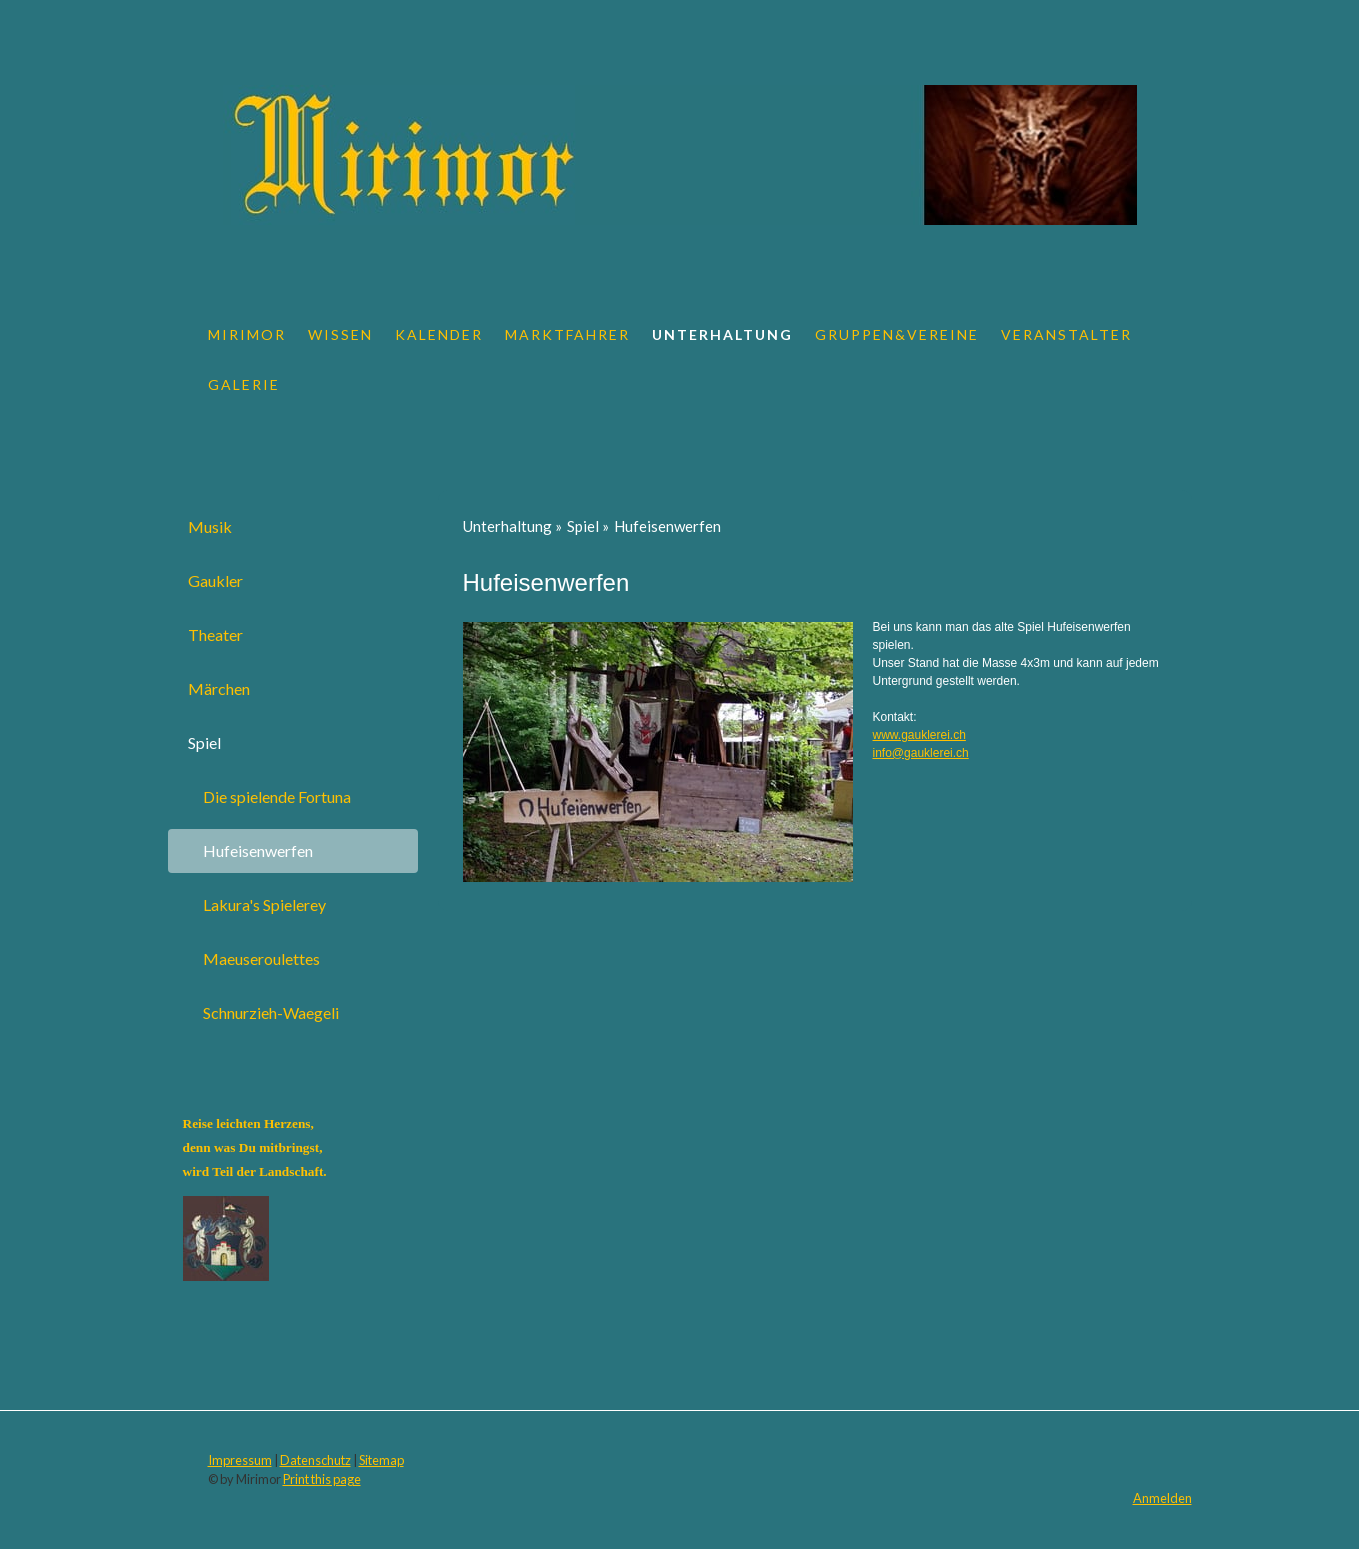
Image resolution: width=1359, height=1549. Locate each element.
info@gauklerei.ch (921, 753)
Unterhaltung (722, 334)
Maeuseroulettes (261, 958)
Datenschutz (315, 1460)
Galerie (244, 384)
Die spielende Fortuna (277, 796)
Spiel (204, 742)
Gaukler (215, 580)
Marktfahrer (567, 334)
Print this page (322, 1479)
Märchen (219, 688)
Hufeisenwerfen (258, 850)
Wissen (340, 334)
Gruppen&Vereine (897, 334)
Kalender (439, 334)
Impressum (240, 1460)
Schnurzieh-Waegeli (271, 1012)
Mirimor (247, 334)
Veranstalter (1066, 334)
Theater (215, 634)
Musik (210, 526)
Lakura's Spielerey (264, 904)
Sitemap (381, 1460)
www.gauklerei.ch (919, 735)
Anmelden (1162, 1498)
